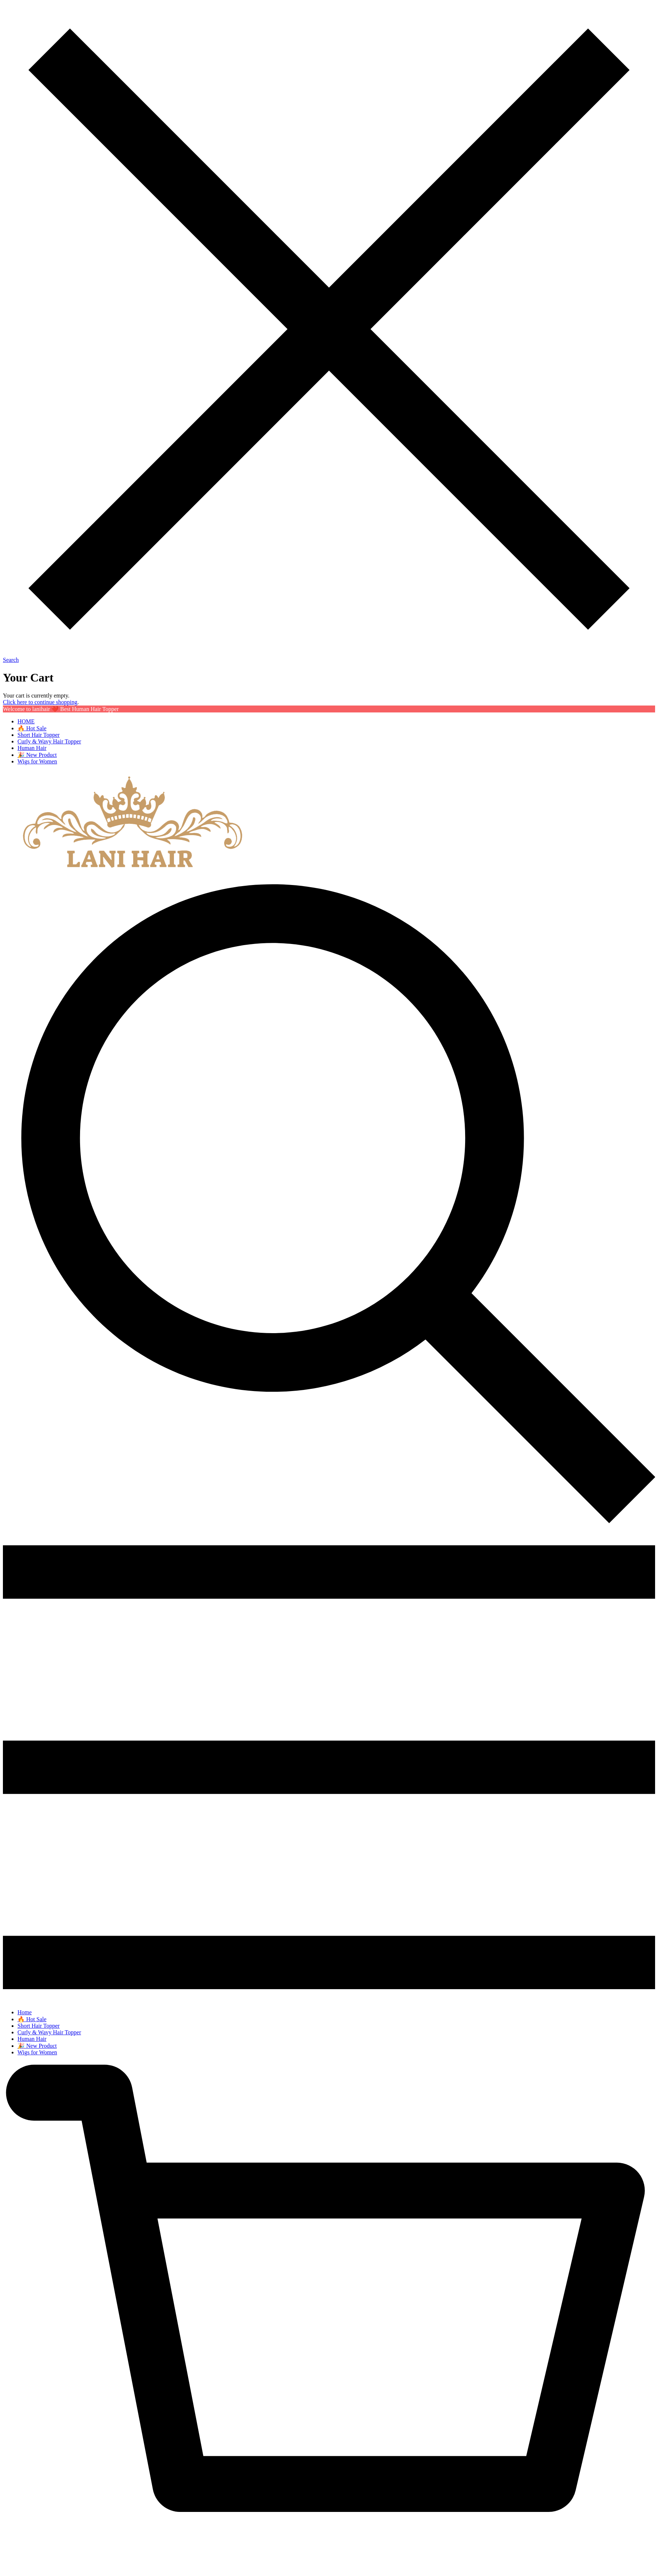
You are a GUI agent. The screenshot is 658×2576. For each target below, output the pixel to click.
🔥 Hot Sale (32, 728)
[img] (329, 1524)
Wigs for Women (37, 761)
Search (11, 660)
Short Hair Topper (38, 735)
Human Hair (32, 748)
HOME (26, 721)
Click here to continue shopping (40, 702)
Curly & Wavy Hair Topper (49, 741)
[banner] (130, 870)
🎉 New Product (37, 755)
